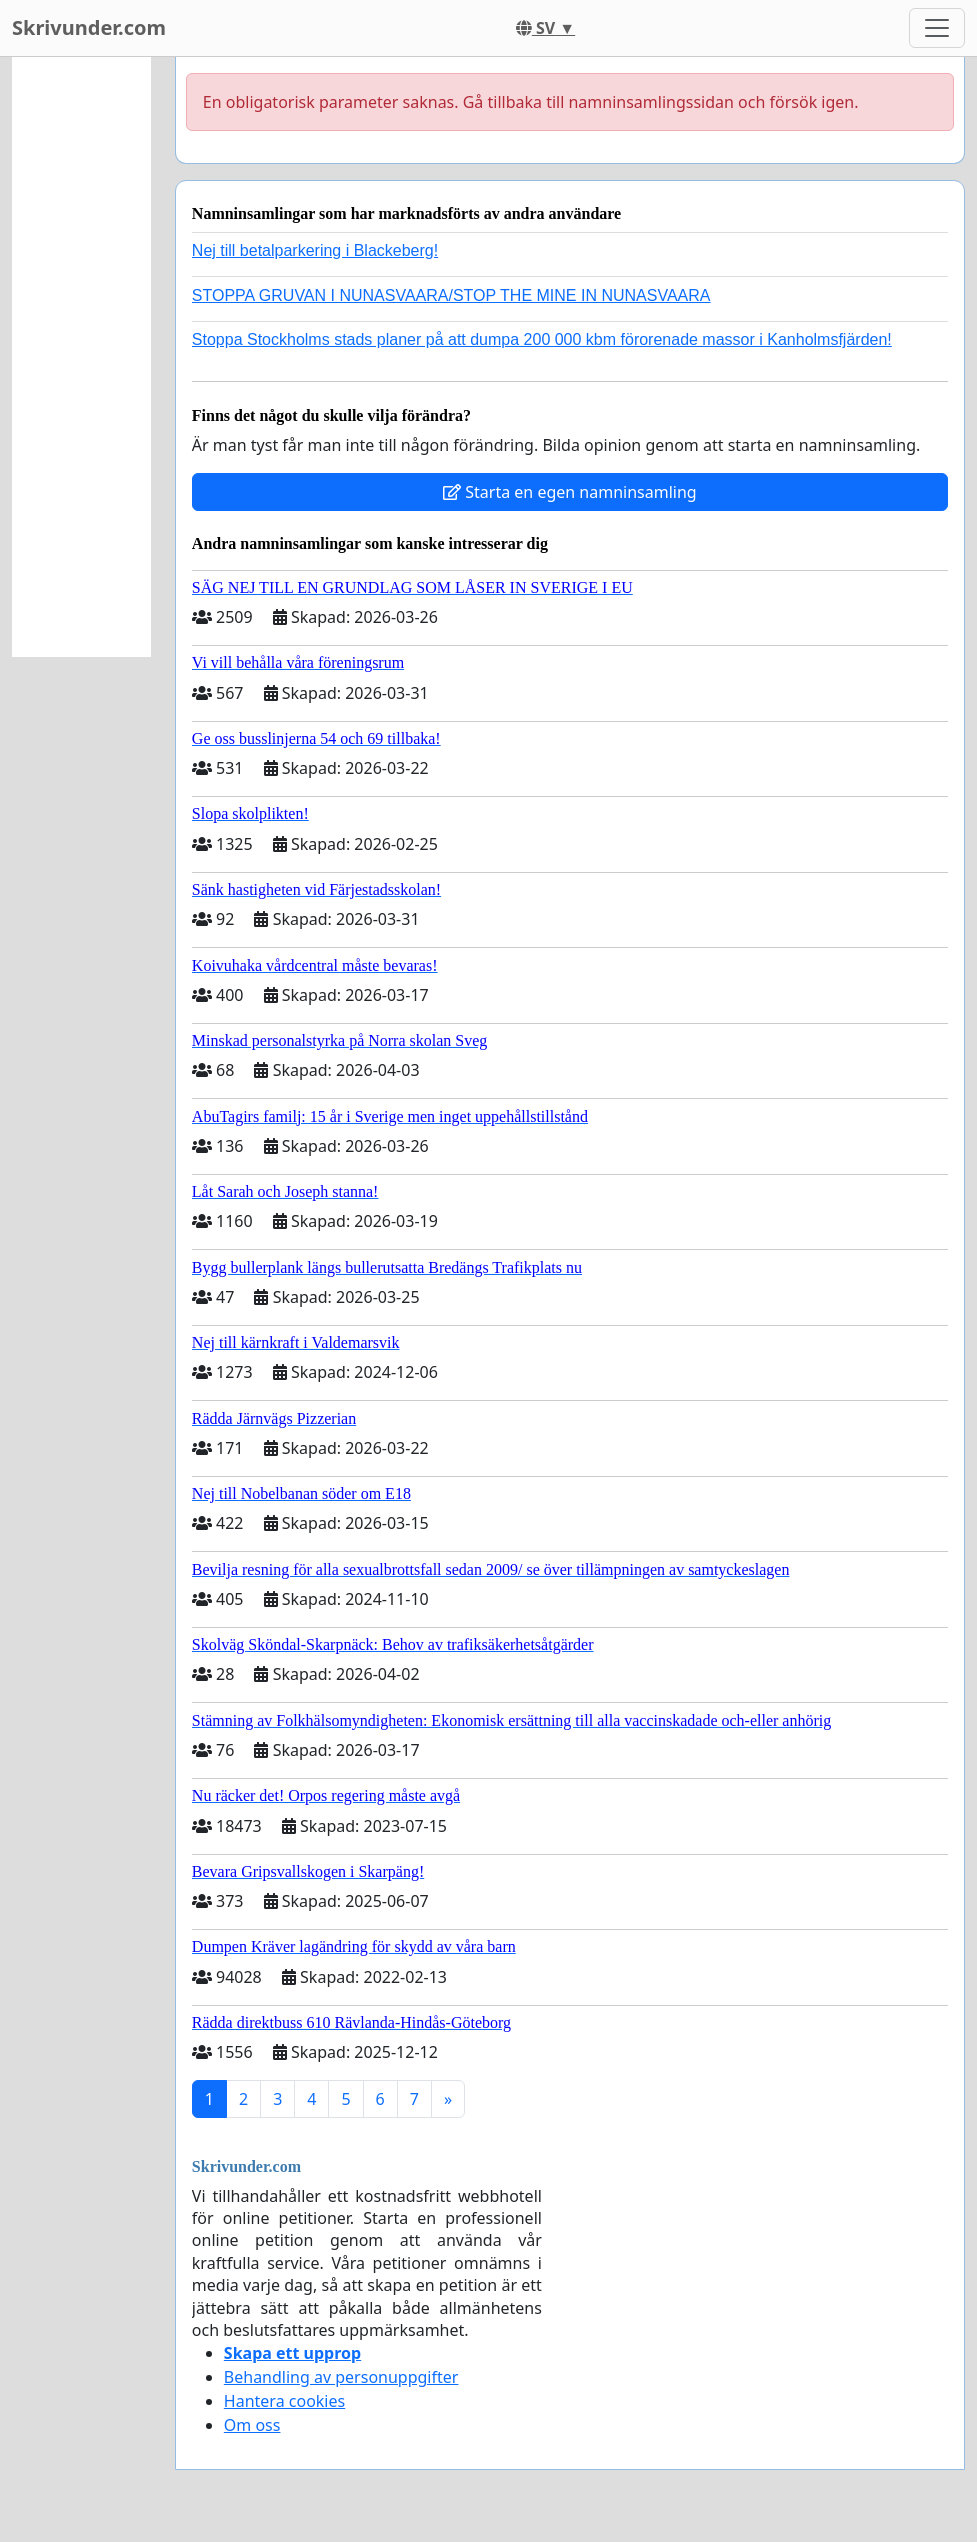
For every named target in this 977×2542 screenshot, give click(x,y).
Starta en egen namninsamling (570, 492)
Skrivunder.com (89, 27)
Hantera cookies (284, 2401)
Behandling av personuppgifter (341, 2377)
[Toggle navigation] (937, 28)
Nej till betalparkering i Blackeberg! (315, 250)
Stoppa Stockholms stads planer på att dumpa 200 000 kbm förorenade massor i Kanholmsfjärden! (542, 339)
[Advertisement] (81, 357)
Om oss (252, 2425)
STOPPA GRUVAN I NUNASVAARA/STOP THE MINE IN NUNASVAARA (451, 295)
